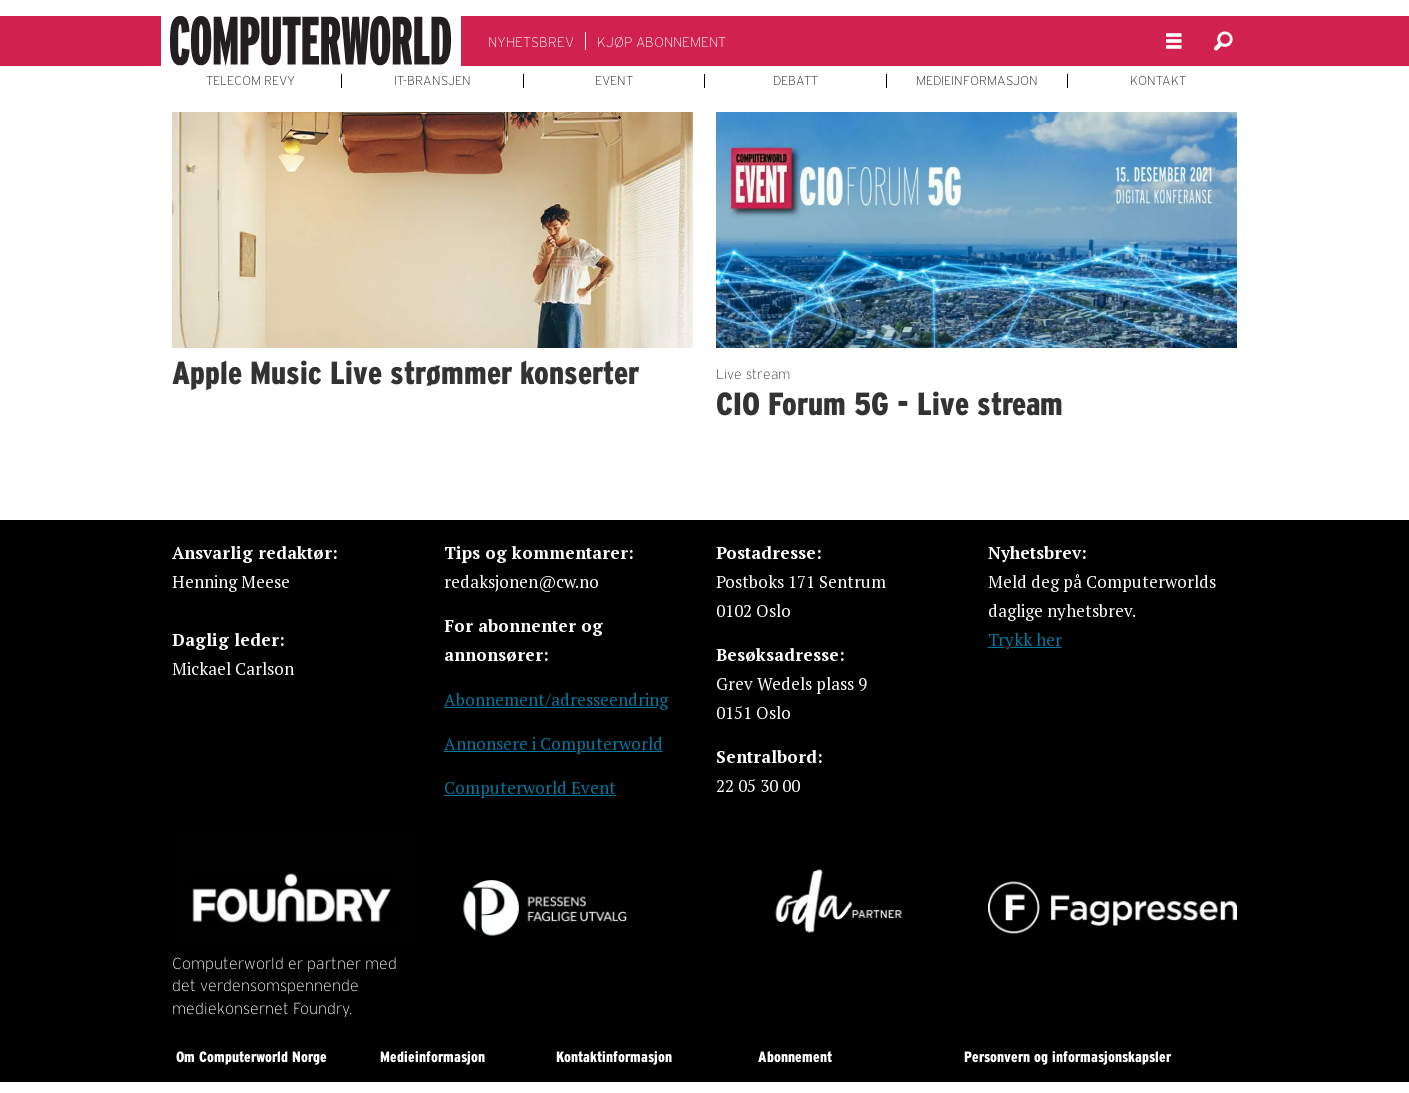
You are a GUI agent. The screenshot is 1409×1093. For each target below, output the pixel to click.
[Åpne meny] (1174, 41)
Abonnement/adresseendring (556, 699)
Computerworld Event (530, 787)
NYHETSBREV (531, 42)
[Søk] (1224, 41)
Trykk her (1025, 639)
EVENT (614, 81)
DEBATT (795, 81)
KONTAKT (1158, 81)
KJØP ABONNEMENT (661, 42)
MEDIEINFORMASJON (977, 81)
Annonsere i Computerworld (553, 743)
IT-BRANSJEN (432, 81)
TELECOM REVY (250, 81)
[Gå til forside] (311, 41)
